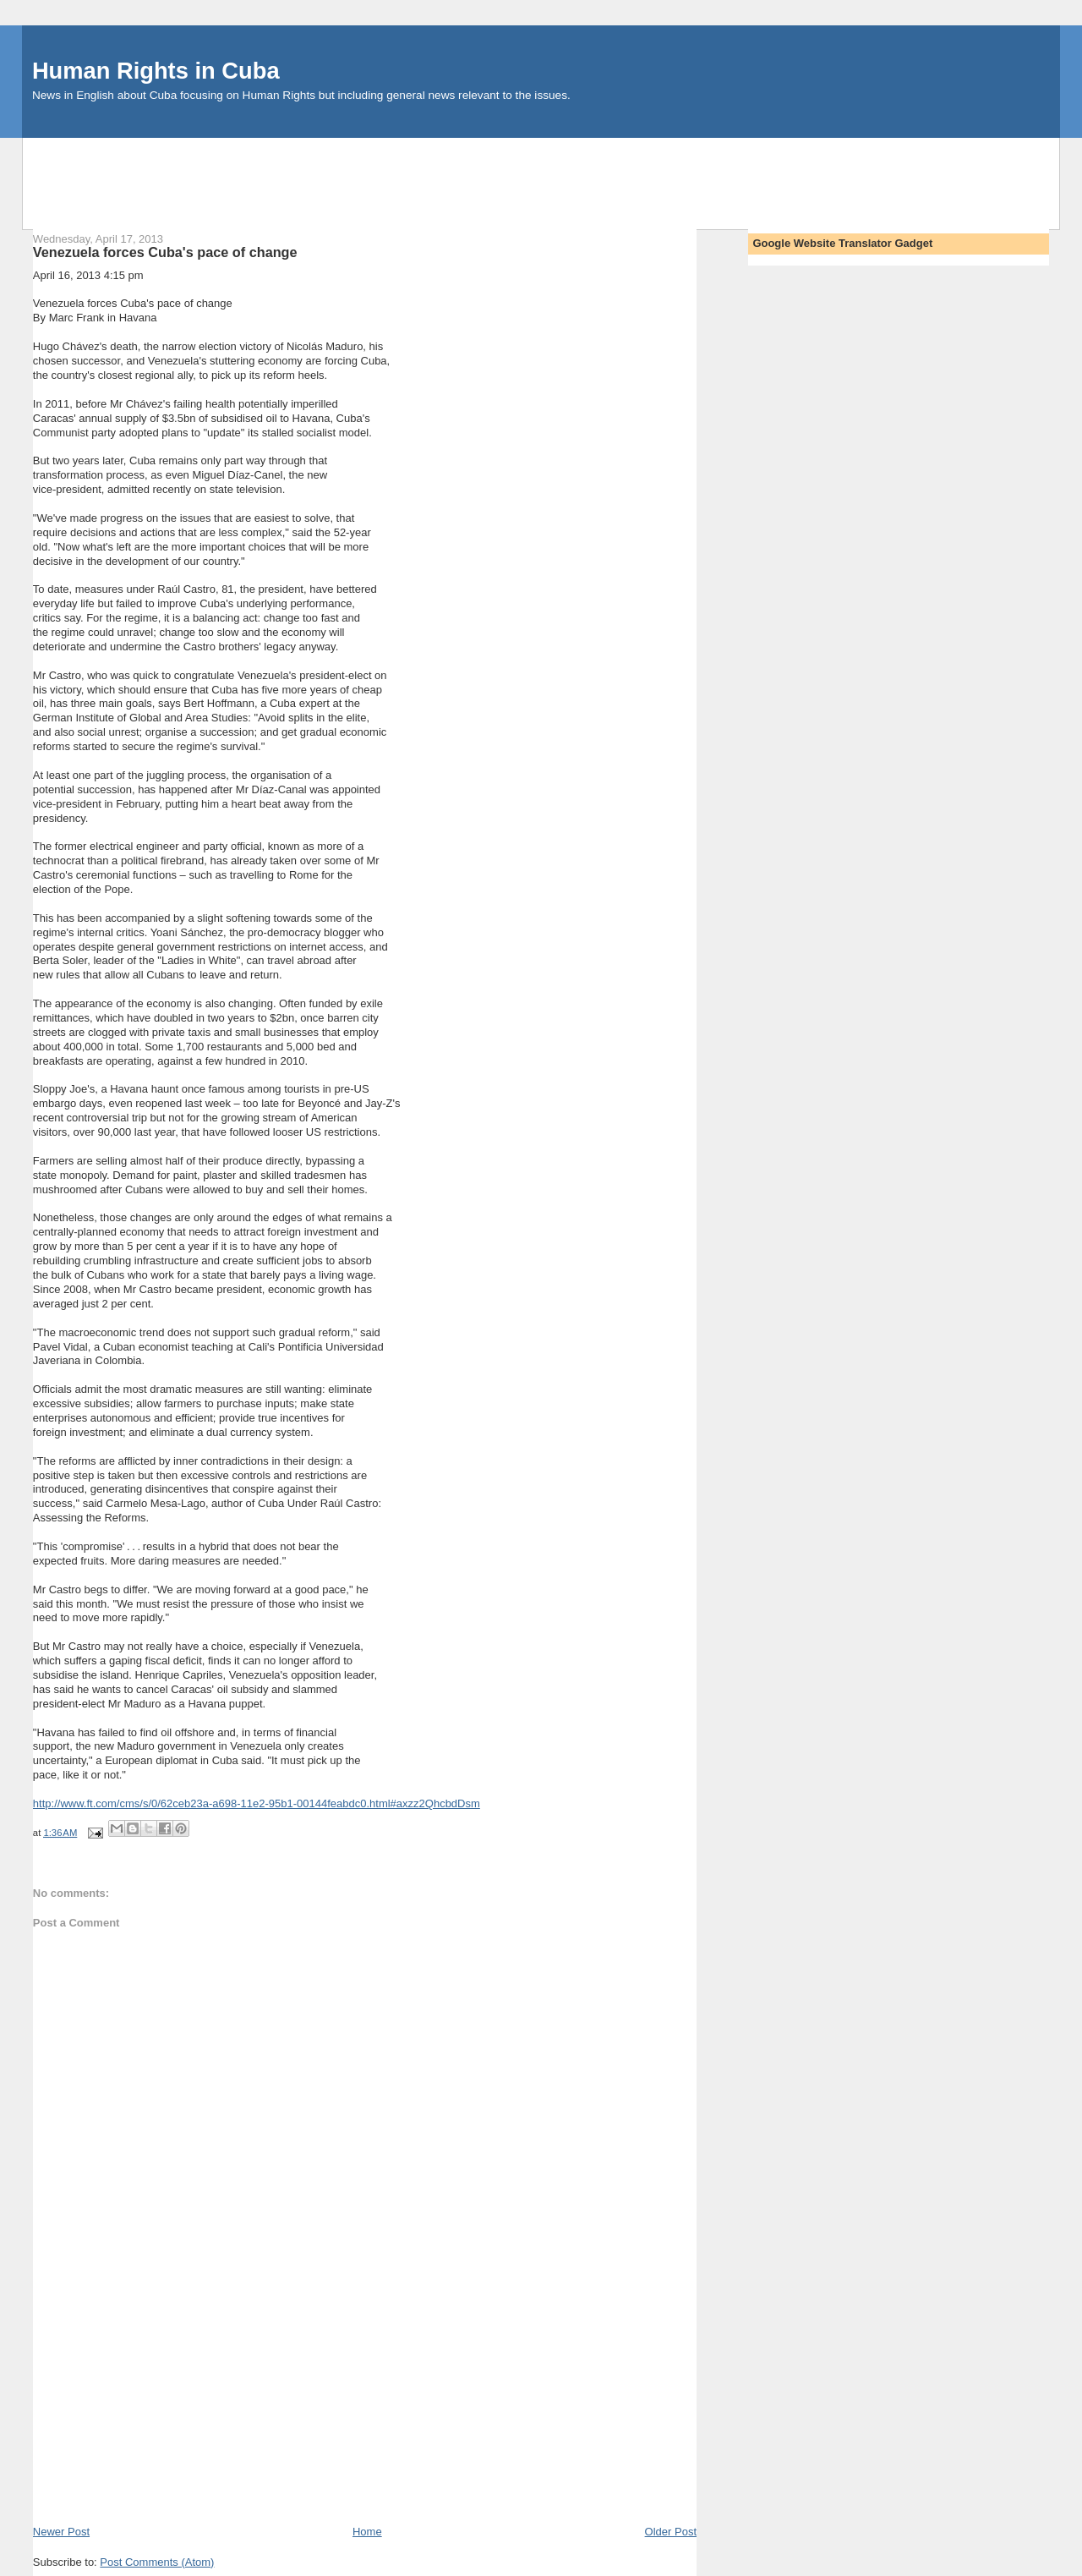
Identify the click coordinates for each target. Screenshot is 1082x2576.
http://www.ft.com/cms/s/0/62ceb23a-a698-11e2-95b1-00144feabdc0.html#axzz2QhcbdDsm (256, 1803)
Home (367, 2531)
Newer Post (61, 2531)
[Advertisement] (541, 176)
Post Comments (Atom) (157, 2562)
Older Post (671, 2531)
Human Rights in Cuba (156, 71)
